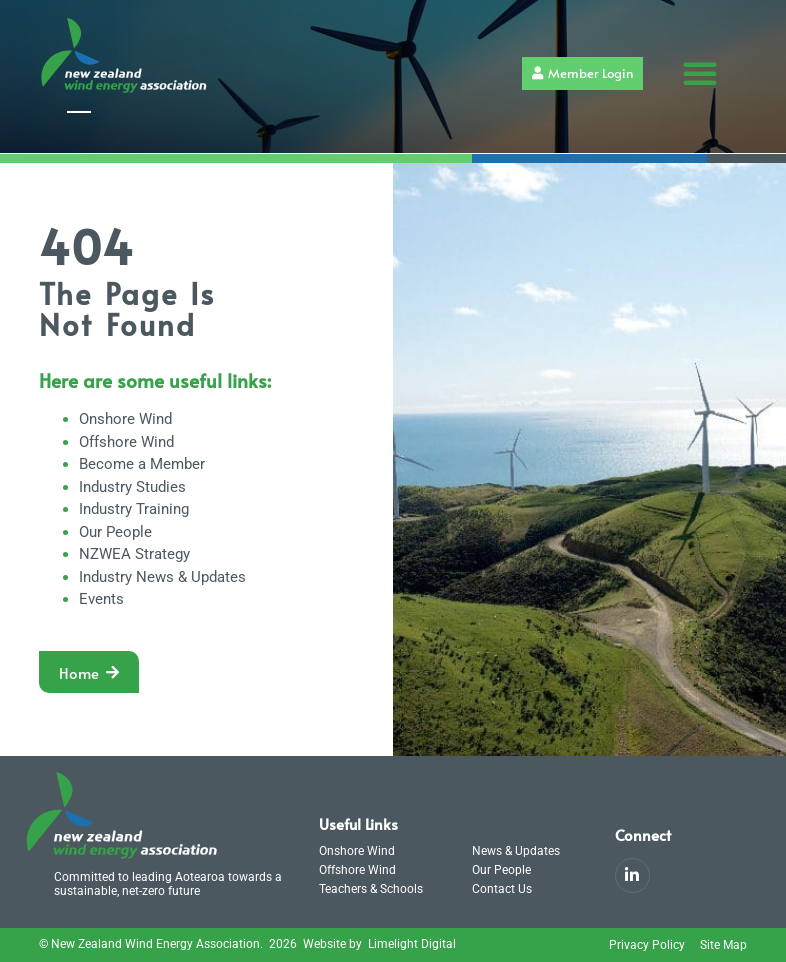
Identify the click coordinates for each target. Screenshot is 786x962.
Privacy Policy (647, 945)
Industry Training (134, 509)
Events (101, 599)
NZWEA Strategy (134, 554)
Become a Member (142, 464)
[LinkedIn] (632, 875)
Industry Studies (132, 487)
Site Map (723, 945)
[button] (700, 73)
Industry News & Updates (162, 577)
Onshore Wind (125, 419)
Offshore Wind (126, 442)
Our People (115, 532)
